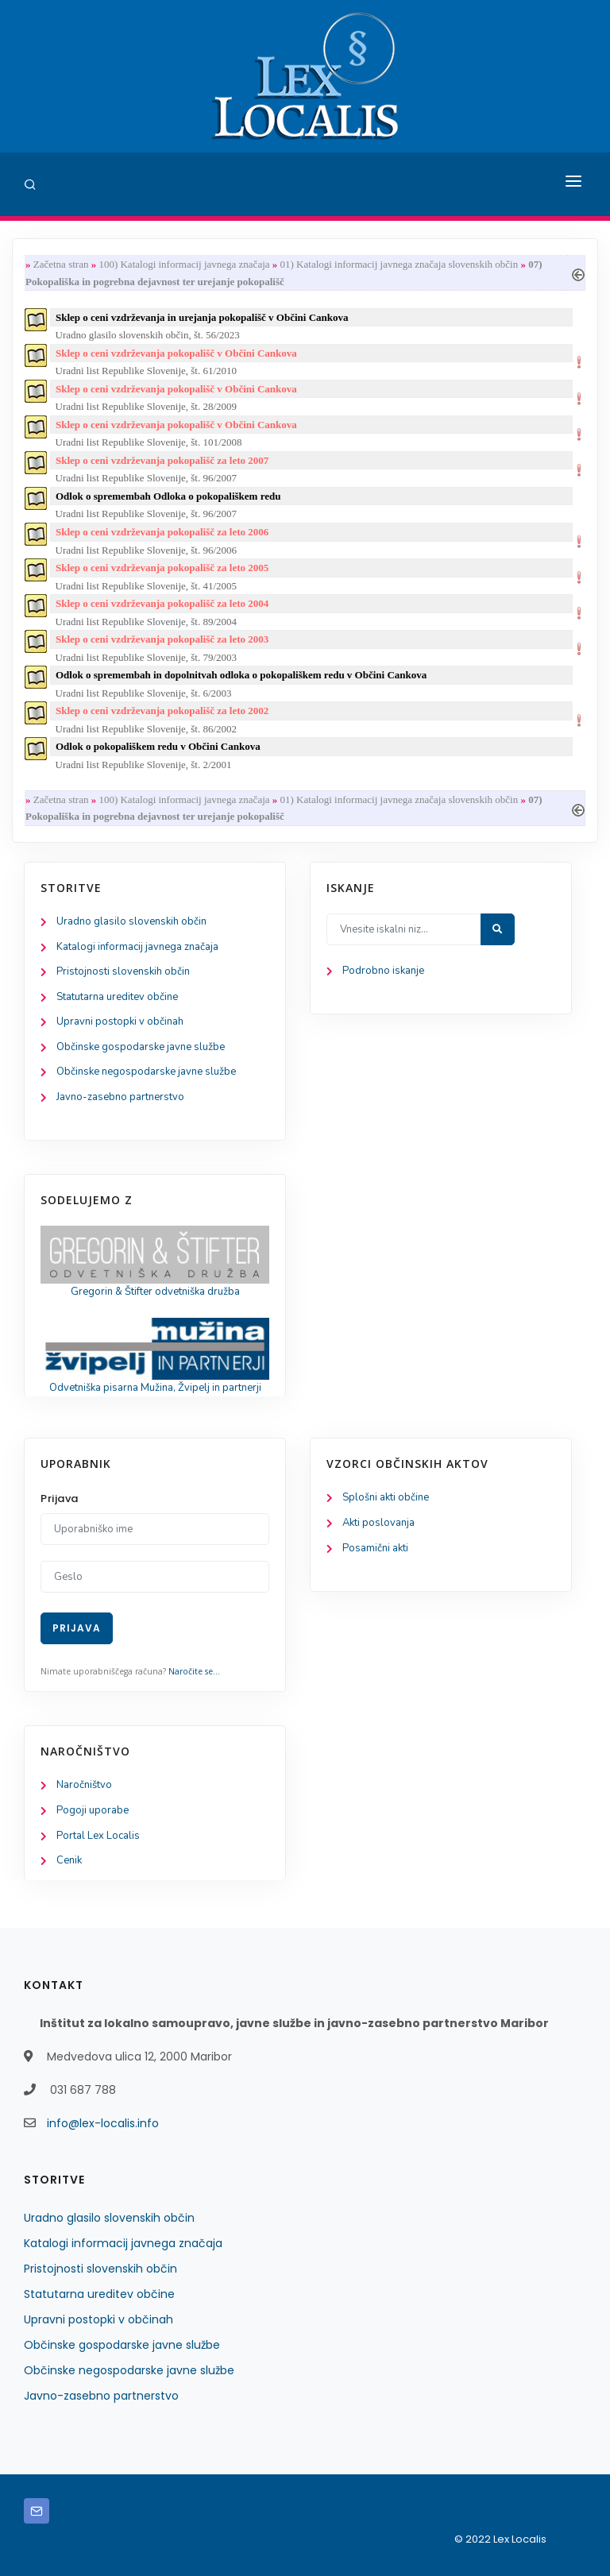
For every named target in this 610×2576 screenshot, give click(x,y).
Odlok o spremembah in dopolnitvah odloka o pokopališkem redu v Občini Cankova (241, 675)
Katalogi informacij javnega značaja (137, 947)
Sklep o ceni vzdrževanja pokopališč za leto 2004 (162, 603)
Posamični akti (375, 1548)
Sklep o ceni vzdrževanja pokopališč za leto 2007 (162, 460)
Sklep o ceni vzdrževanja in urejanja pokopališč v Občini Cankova (202, 317)
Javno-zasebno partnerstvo (120, 1097)
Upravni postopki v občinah (119, 1021)
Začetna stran (61, 264)
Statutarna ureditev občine (117, 997)
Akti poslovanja (378, 1523)
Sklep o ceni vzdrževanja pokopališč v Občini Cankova (176, 353)
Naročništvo (84, 1785)
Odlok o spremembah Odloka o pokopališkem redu (168, 496)
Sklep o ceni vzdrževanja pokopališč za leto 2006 (162, 532)
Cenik (69, 1860)
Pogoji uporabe (92, 1810)
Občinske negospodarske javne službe (146, 1071)
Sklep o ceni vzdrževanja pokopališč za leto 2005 (162, 568)
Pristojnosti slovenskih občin (123, 971)
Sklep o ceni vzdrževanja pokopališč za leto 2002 (162, 710)
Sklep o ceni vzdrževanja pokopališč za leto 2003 (162, 639)
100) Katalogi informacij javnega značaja (183, 264)
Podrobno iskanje (383, 971)
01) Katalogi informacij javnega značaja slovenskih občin (399, 264)
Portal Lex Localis (98, 1836)
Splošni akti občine (385, 1497)
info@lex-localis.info (103, 2123)
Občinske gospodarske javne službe (140, 1047)
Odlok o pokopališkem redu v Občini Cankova (158, 746)
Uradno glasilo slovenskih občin (131, 921)
